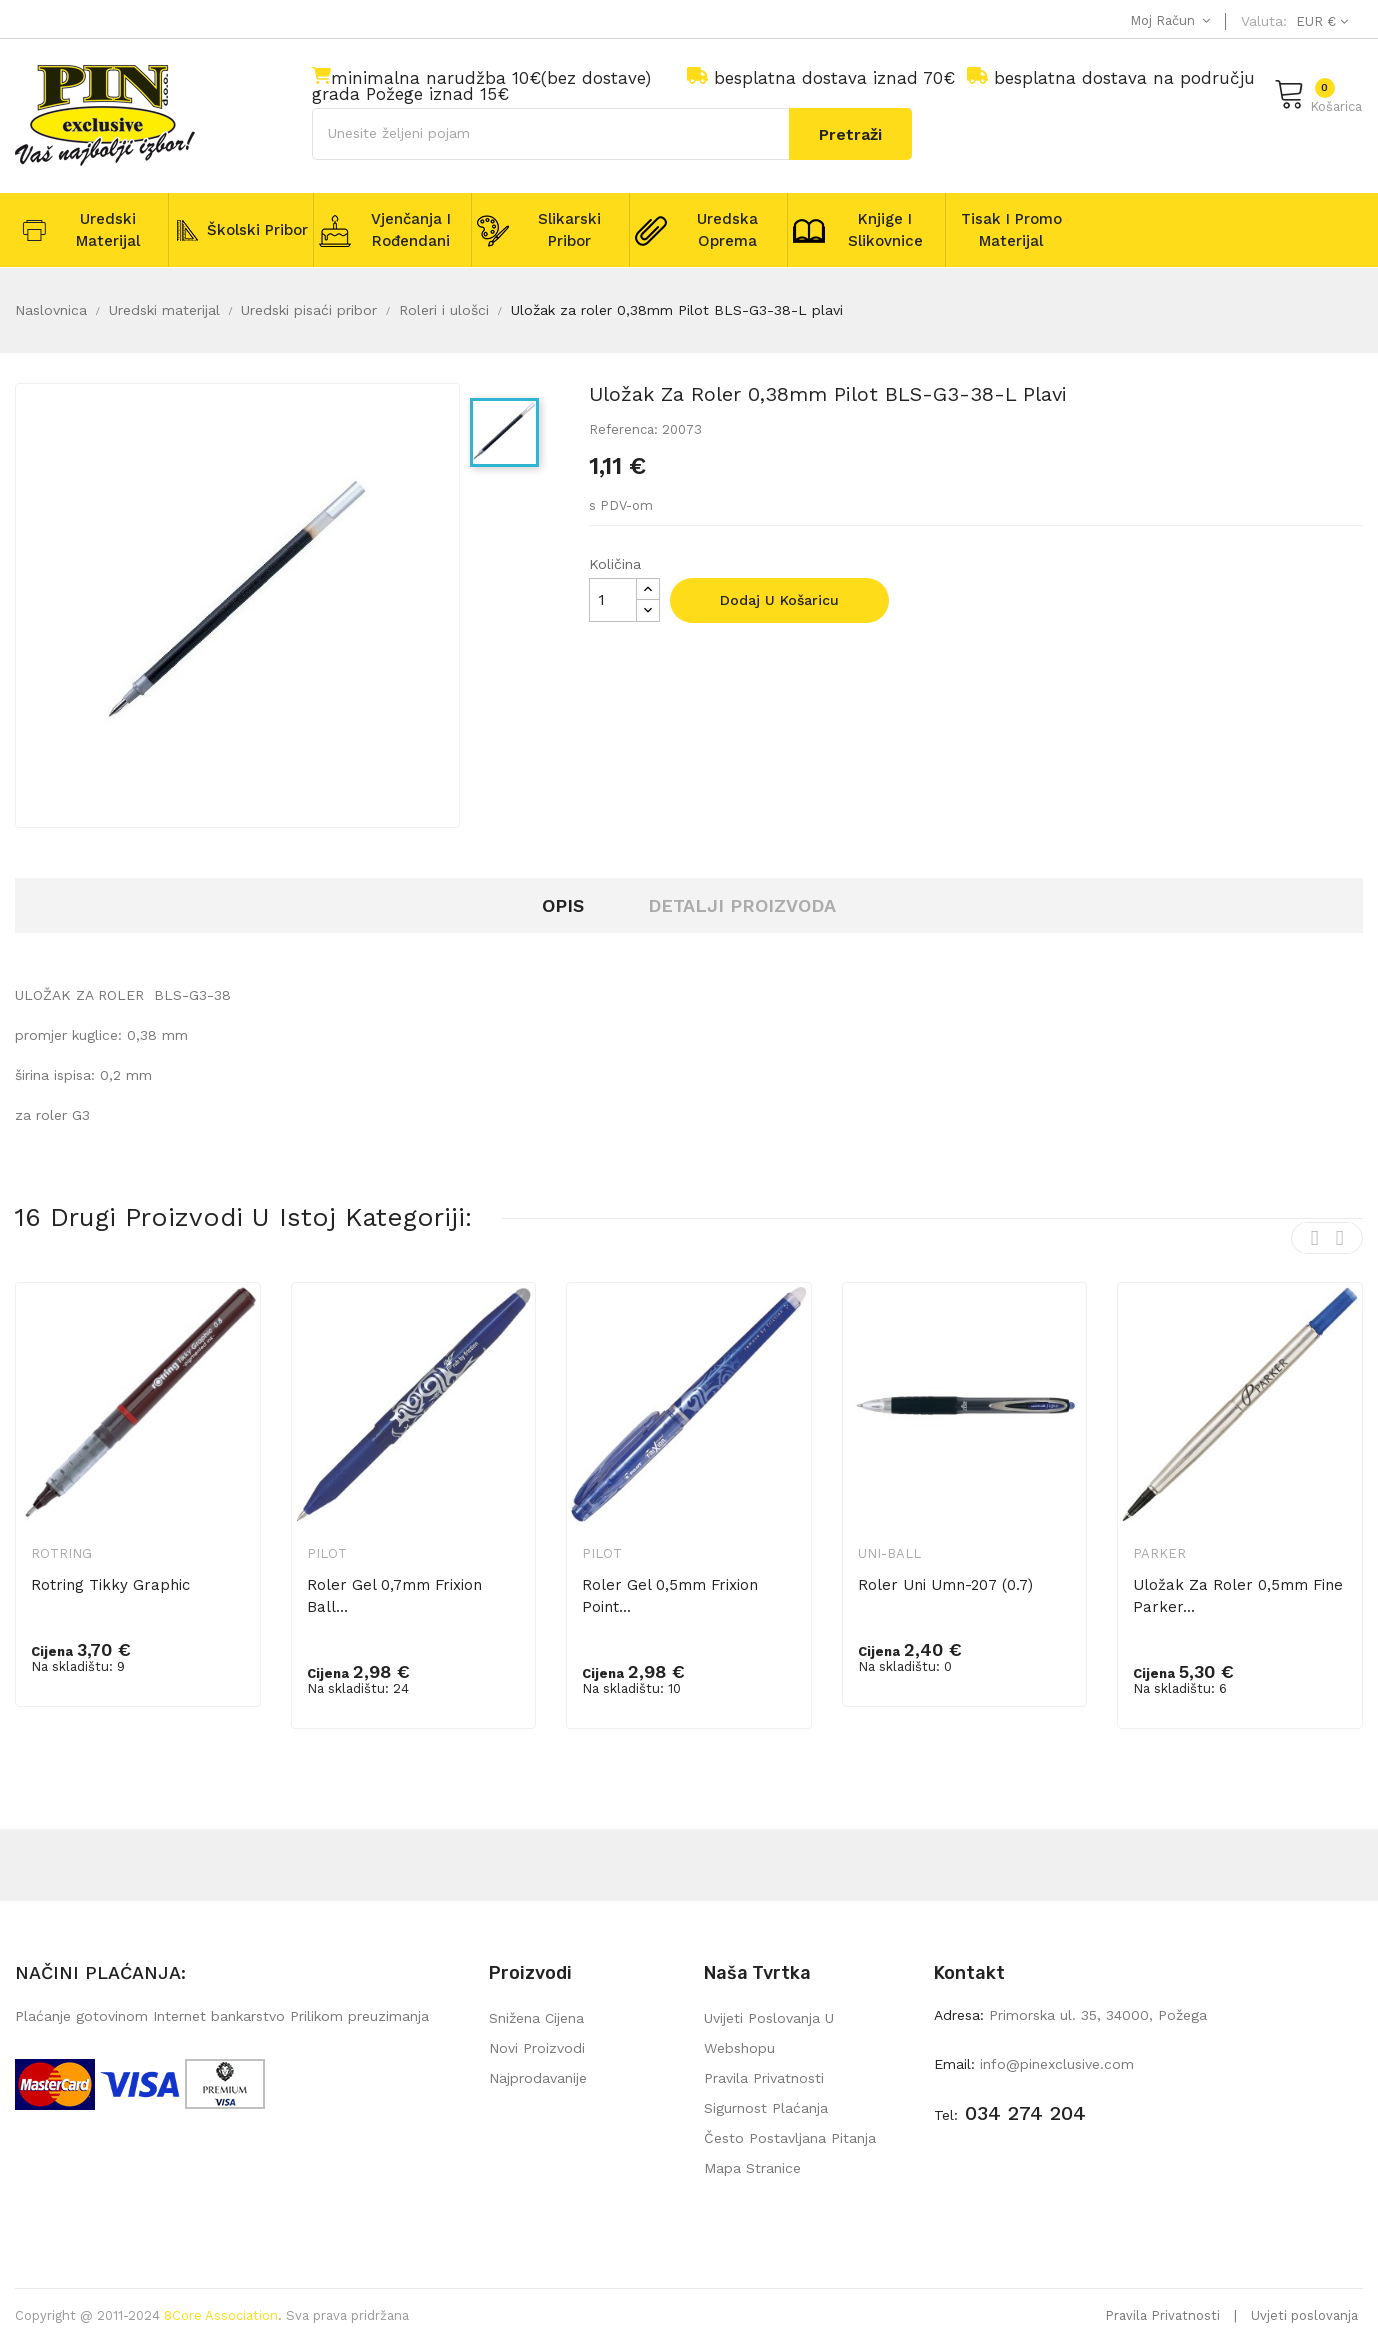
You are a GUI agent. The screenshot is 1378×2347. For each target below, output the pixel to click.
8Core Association (221, 2315)
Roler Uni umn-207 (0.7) (945, 1585)
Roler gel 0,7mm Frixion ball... (394, 1596)
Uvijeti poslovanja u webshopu (769, 2033)
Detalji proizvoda (742, 905)
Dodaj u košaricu (779, 600)
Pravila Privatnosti (1162, 2315)
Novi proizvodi (537, 2048)
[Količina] (613, 600)
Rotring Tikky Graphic (110, 1585)
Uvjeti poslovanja (1304, 2315)
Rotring (61, 1553)
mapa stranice (752, 2168)
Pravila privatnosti (764, 2078)
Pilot (327, 1553)
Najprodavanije (538, 2078)
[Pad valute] (1319, 21)
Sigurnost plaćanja (766, 2108)
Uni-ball (889, 1553)
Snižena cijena (536, 2018)
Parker (1159, 1553)
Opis (563, 905)
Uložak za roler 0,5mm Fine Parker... (1238, 1596)
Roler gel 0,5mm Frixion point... (670, 1596)
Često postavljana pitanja (790, 2138)
